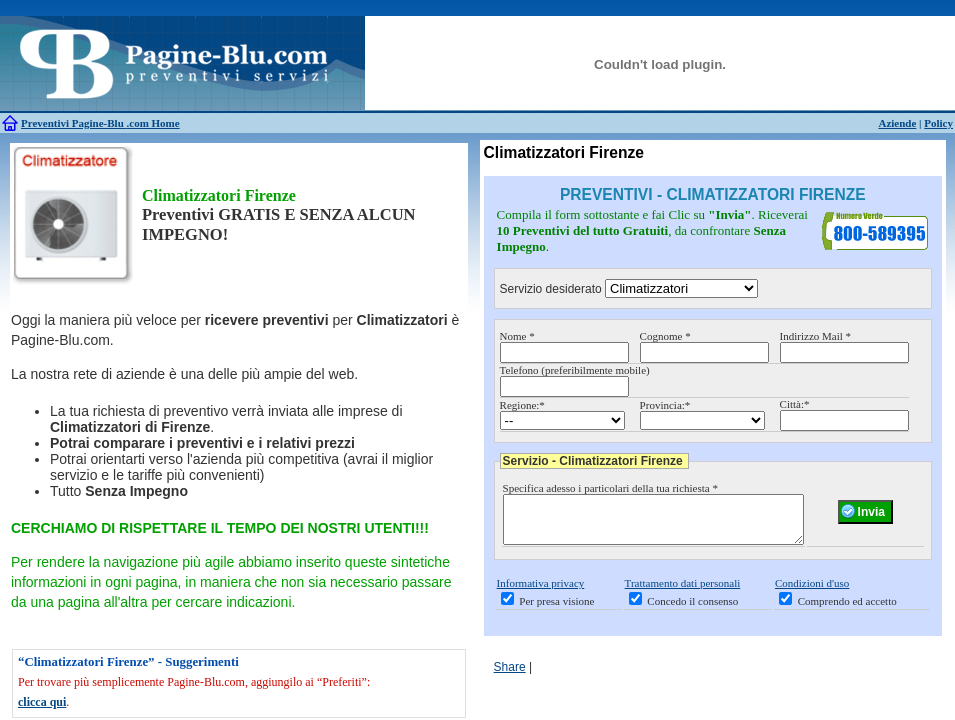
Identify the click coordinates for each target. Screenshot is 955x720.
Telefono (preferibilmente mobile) (575, 370)
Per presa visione (556, 610)
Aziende (897, 123)
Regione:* (522, 405)
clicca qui (42, 702)
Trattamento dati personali (683, 592)
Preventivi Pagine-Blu (74, 123)
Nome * (517, 336)
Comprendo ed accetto (847, 610)
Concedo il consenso (692, 610)
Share (510, 676)
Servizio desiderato (551, 289)
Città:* (795, 404)
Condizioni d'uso (812, 592)
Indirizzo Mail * (815, 336)
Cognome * (665, 336)
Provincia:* (665, 405)
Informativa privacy (541, 592)
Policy (938, 123)
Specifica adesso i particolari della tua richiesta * (610, 488)
